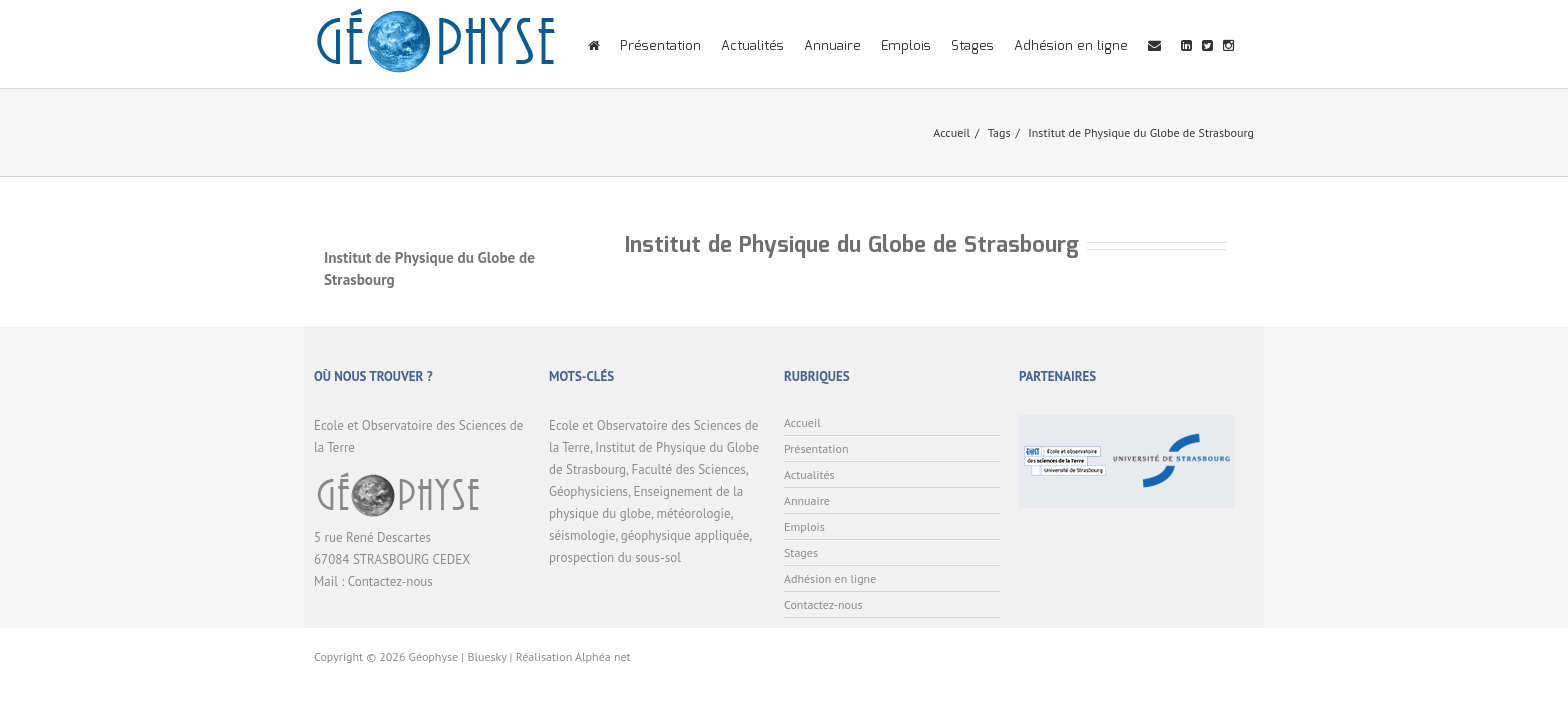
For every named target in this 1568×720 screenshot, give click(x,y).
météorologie (693, 513)
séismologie (582, 535)
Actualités (752, 46)
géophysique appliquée (685, 535)
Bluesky (486, 656)
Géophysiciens (588, 491)
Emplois (906, 46)
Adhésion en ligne (1071, 46)
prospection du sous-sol (615, 557)
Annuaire (832, 46)
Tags (999, 132)
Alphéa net (603, 656)
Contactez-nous (390, 581)
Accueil (951, 132)
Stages (972, 46)
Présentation (660, 46)
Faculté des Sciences (689, 469)
